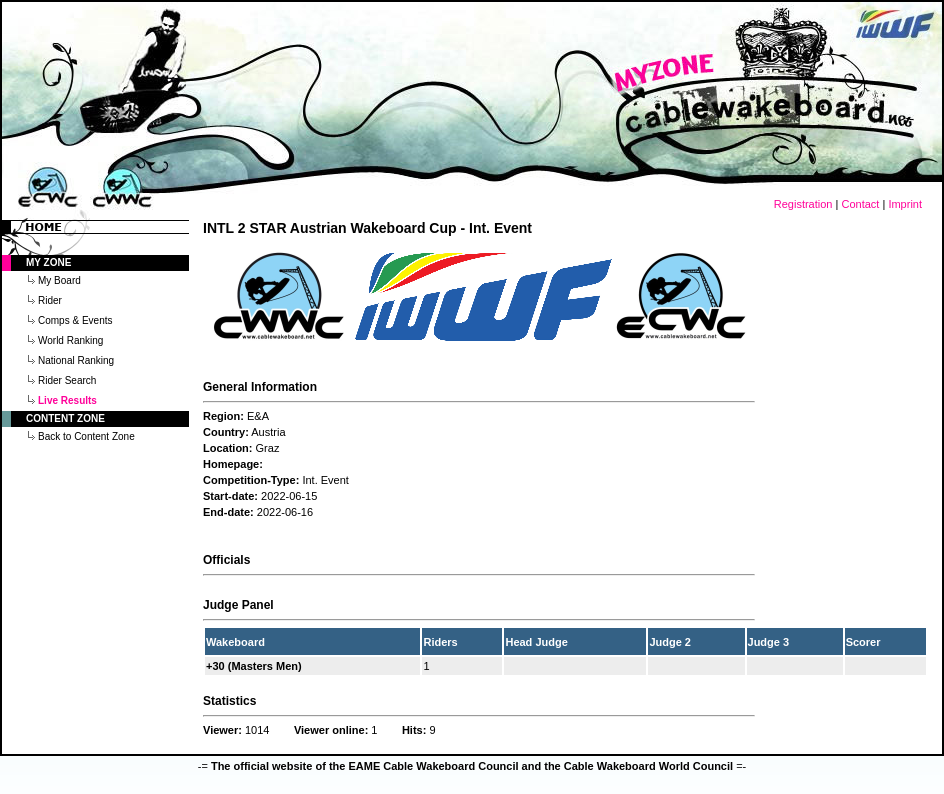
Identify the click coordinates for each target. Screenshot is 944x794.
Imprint (905, 204)
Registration (803, 204)
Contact (860, 204)
